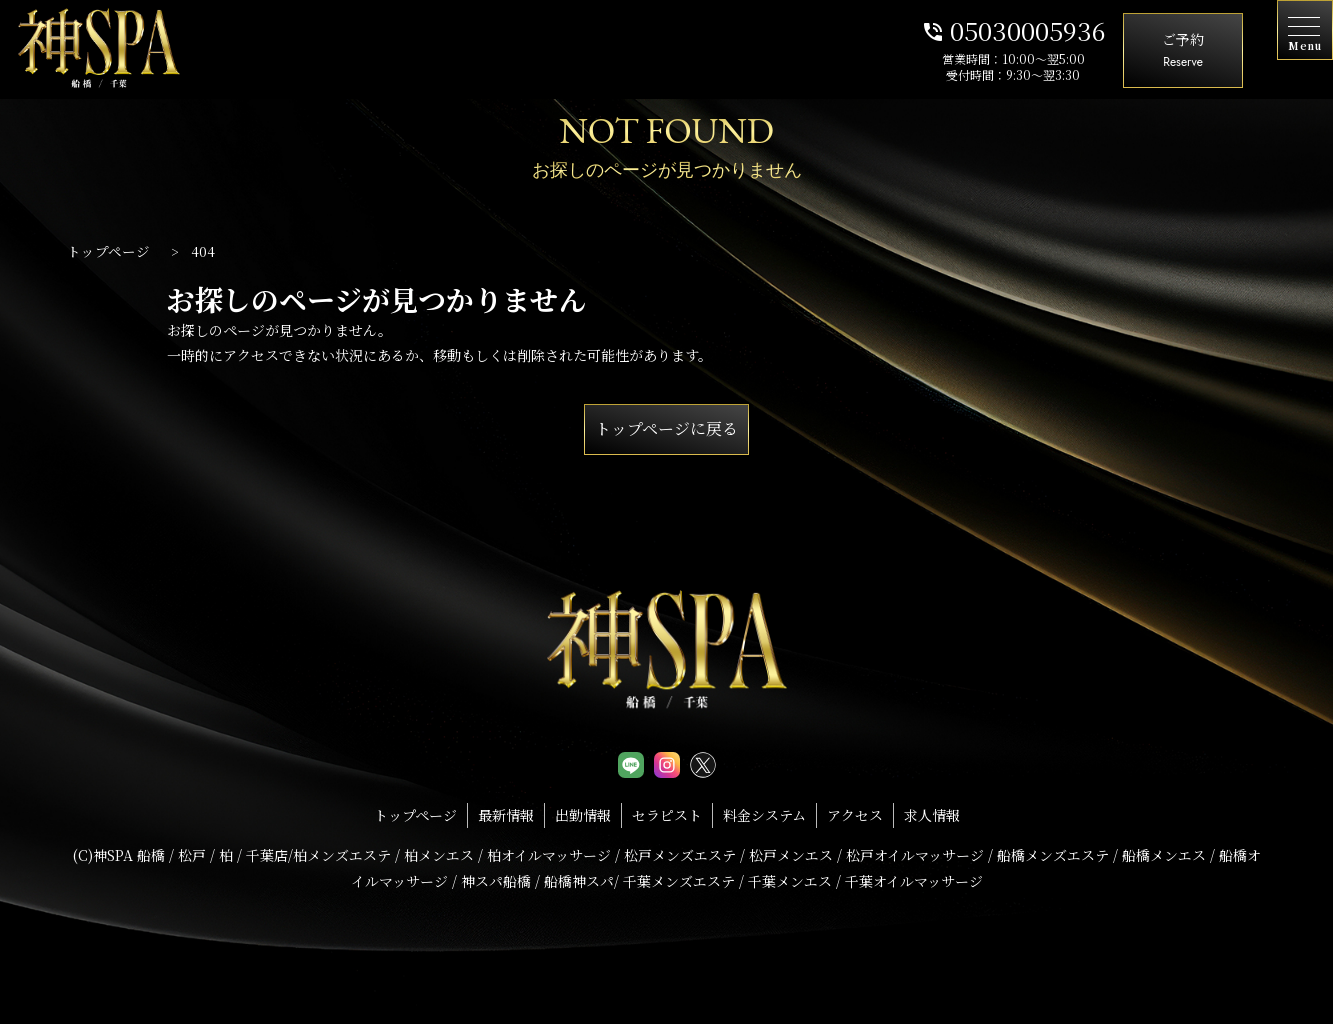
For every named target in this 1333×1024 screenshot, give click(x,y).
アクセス (855, 815)
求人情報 (932, 815)
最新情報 (506, 815)
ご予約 (1183, 51)
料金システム (764, 815)
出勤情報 (583, 815)
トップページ (415, 815)
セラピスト (667, 815)
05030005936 (1013, 30)
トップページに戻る (666, 428)
